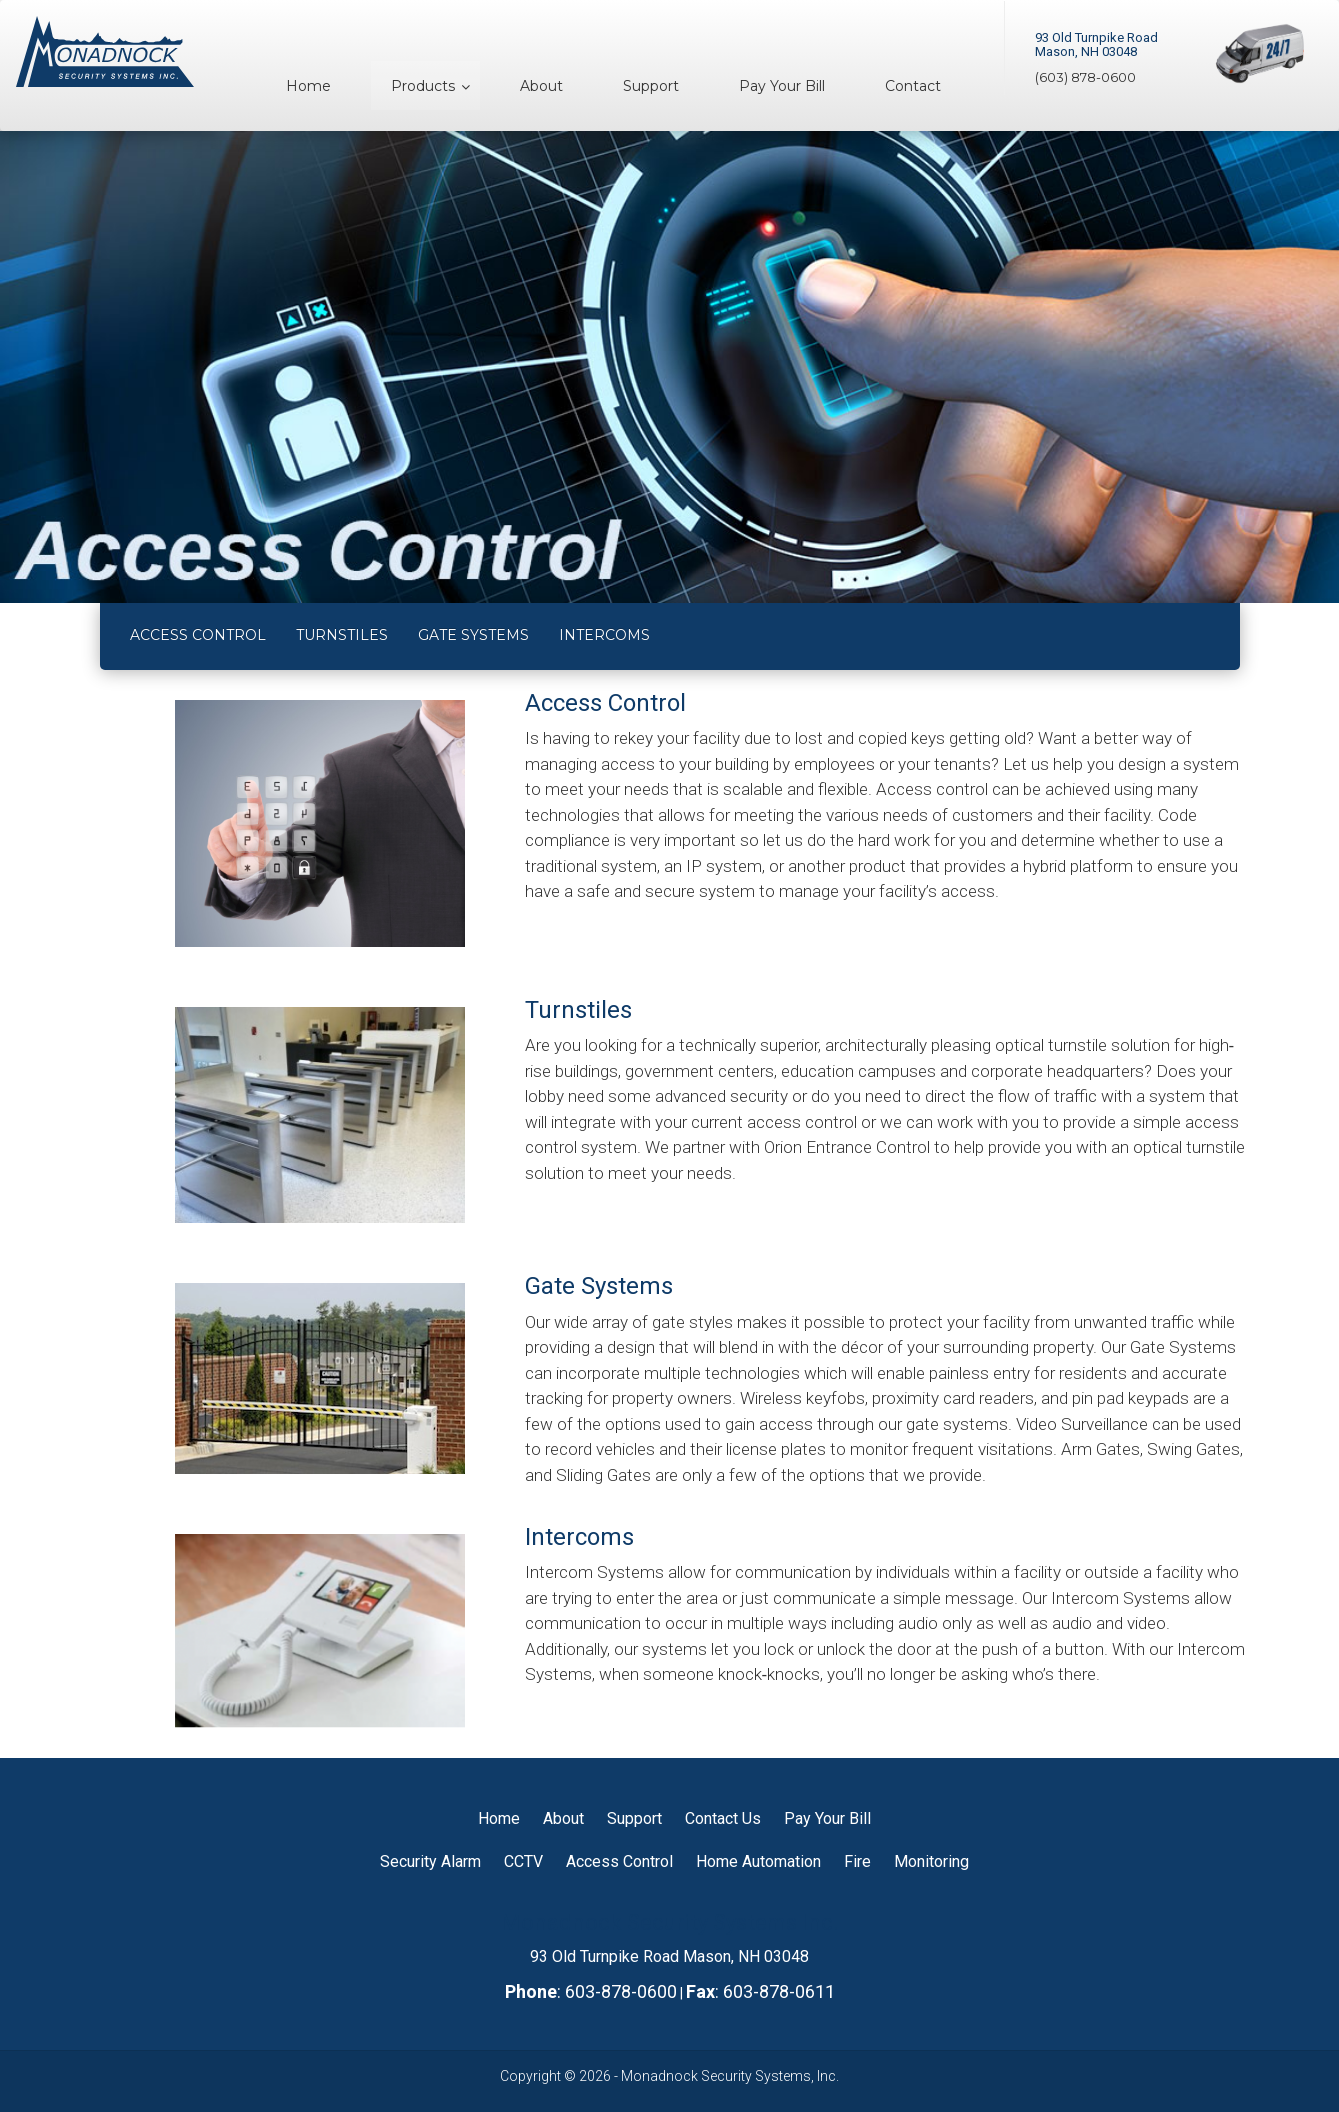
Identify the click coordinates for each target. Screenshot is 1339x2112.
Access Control (619, 1861)
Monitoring (931, 1861)
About (563, 1818)
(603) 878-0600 (1085, 77)
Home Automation (758, 1861)
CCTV (523, 1861)
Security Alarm (430, 1861)
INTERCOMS (604, 635)
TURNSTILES (342, 635)
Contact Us (723, 1818)
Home (499, 1818)
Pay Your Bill (827, 1818)
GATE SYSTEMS (473, 635)
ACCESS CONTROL (198, 635)
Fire (857, 1861)
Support (634, 1818)
